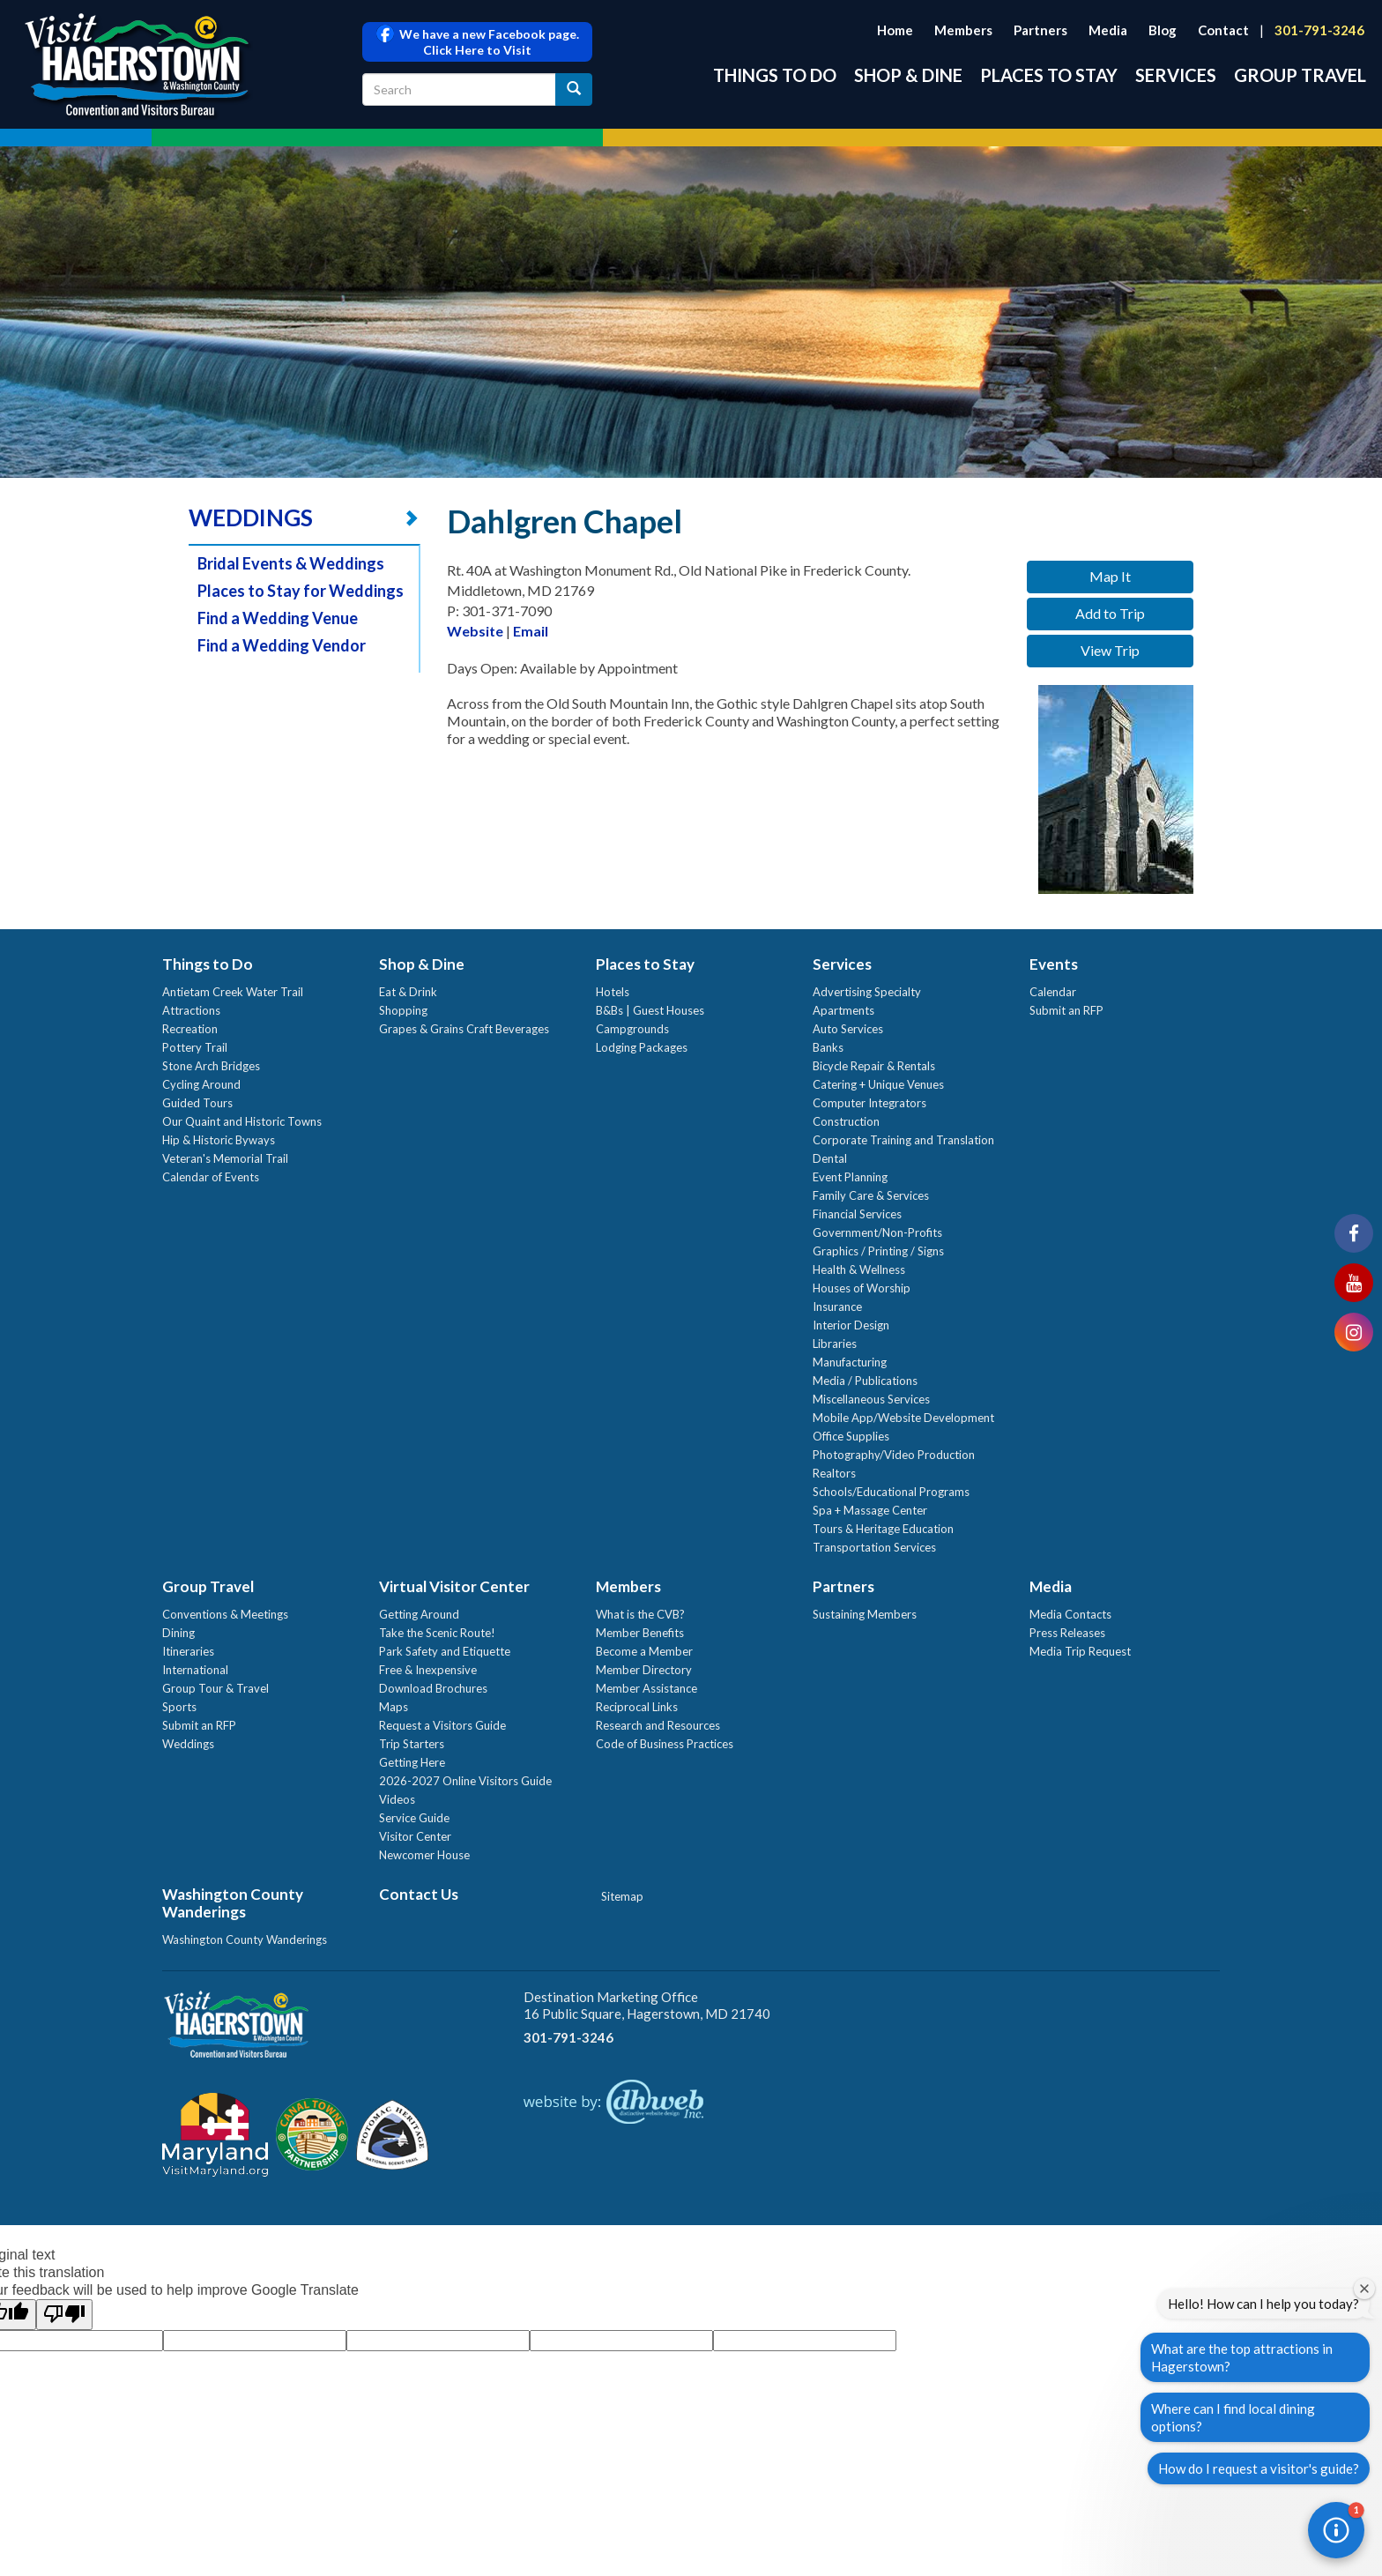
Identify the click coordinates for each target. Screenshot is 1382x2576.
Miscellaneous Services (871, 1399)
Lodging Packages (641, 1047)
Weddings (188, 1744)
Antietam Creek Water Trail (232, 992)
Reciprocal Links (637, 1707)
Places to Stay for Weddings (300, 590)
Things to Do (774, 75)
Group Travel (1300, 75)
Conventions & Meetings (225, 1614)
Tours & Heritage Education (883, 1529)
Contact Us (418, 1894)
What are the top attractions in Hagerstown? (1242, 2357)
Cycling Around (201, 1084)
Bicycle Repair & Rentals (874, 1066)
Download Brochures (433, 1688)
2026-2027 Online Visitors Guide (465, 1781)
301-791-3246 (1319, 30)
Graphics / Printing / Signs (878, 1251)
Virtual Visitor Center (454, 1586)
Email (530, 630)
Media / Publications (865, 1381)
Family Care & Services (871, 1195)
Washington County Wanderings (232, 1903)
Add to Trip (1110, 613)
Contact (1223, 30)
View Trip (1110, 650)
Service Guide (414, 1818)
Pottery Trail (194, 1047)
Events (1053, 964)
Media (1108, 30)
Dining (178, 1633)
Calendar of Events (210, 1177)
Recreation (190, 1029)
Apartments (843, 1010)
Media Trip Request (1080, 1651)
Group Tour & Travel (215, 1688)
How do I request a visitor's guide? (1258, 2468)
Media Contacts (1070, 1614)
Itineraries (188, 1651)
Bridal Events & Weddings (290, 563)
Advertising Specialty (867, 992)
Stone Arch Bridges (211, 1066)
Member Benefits (640, 1633)
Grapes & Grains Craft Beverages (464, 1029)
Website (475, 630)
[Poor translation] (64, 2314)
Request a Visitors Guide (442, 1725)
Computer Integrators (869, 1103)
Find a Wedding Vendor (281, 645)
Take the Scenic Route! (437, 1633)
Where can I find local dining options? (1233, 2417)
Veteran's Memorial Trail (225, 1158)
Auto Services (848, 1029)
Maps (393, 1707)
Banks (828, 1047)
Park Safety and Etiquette (444, 1651)
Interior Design (851, 1325)
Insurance (837, 1306)
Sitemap (622, 1896)
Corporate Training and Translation (903, 1140)
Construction (846, 1121)
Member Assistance (646, 1688)
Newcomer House (424, 1855)
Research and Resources (658, 1725)
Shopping (403, 1010)
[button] (1336, 2530)
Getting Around (419, 1614)
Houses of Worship (861, 1288)
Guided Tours (197, 1103)
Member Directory (644, 1670)
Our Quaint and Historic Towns (242, 1121)
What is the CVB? (640, 1614)
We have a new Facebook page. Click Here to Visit (477, 41)
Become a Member (644, 1651)
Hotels (612, 992)
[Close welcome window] (1364, 2288)
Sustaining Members (865, 1614)
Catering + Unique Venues (878, 1084)
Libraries (835, 1343)
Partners (1040, 30)
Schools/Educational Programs (891, 1492)
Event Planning (850, 1177)
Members (963, 30)
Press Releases (1067, 1633)
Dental (830, 1158)
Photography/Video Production (894, 1455)
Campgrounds (632, 1029)
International (195, 1670)
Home (895, 30)
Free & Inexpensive (428, 1670)
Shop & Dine (908, 75)
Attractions (191, 1010)
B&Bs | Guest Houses (650, 1010)
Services (1175, 75)
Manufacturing (850, 1362)
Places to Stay (1049, 75)
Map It (1110, 576)
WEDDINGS (251, 517)
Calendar (1052, 992)
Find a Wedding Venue (277, 618)
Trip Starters (411, 1744)
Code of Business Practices (664, 1744)
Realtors (834, 1473)
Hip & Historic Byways (218, 1140)
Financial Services (857, 1214)
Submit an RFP (1066, 1010)
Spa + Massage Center (870, 1510)
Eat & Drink (408, 992)
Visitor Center (415, 1836)
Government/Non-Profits (877, 1232)
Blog (1162, 30)
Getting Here (412, 1762)
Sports (179, 1707)
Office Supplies (851, 1436)
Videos (397, 1799)
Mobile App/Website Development (903, 1418)
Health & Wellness (859, 1269)
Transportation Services (874, 1547)
